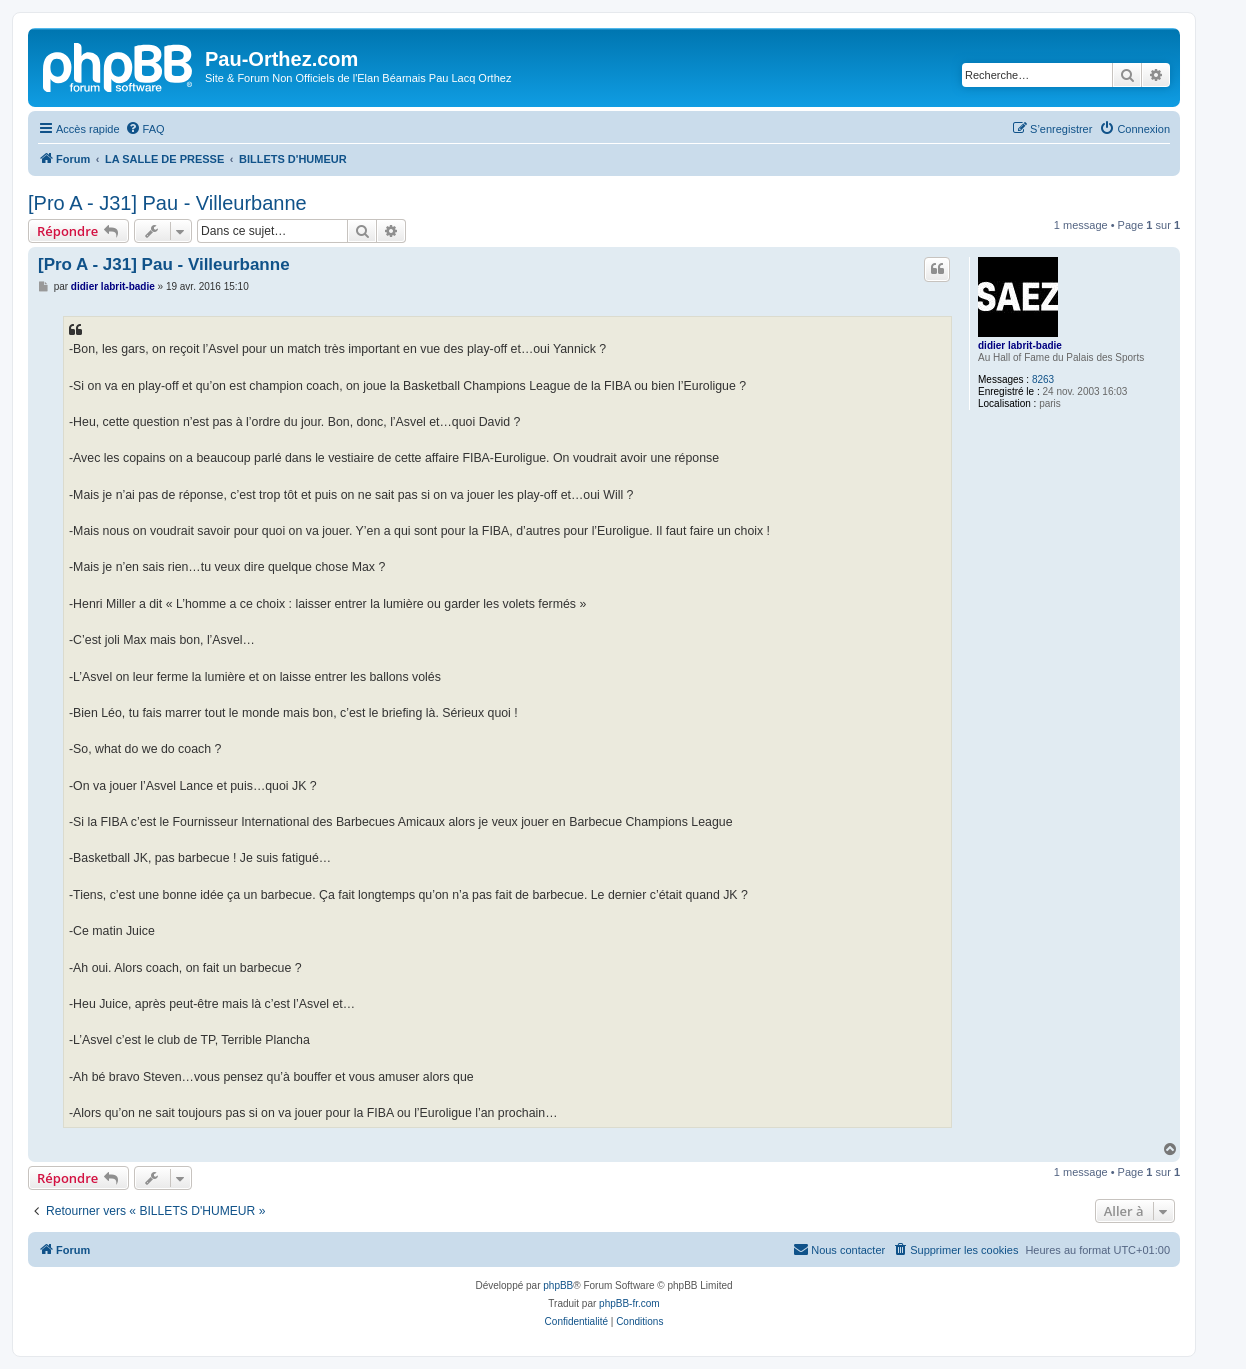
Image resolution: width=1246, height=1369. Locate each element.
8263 (1043, 379)
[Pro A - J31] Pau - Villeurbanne (167, 203)
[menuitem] (145, 129)
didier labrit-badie (1020, 345)
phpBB (558, 1285)
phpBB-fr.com (629, 1303)
